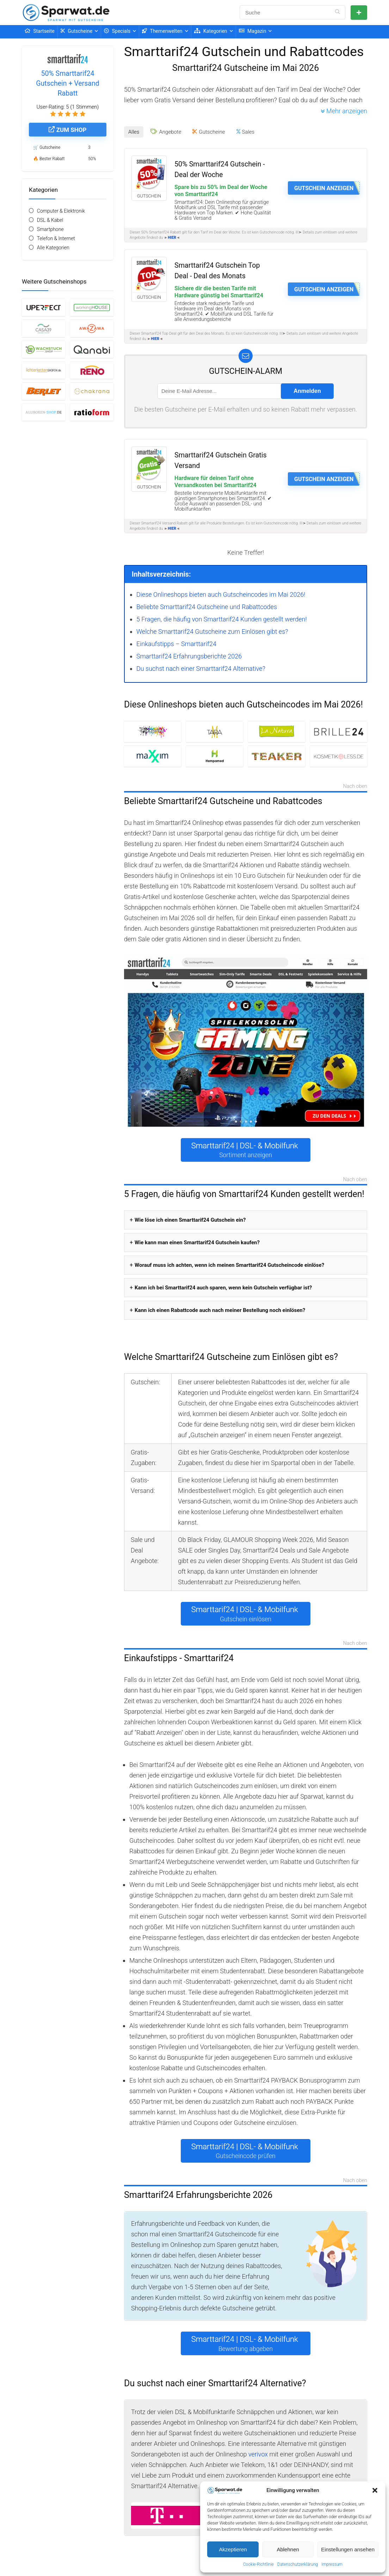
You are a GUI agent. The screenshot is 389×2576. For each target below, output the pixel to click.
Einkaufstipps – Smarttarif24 (176, 644)
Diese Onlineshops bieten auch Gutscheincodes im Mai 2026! (220, 594)
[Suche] (337, 12)
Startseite (40, 31)
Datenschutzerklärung (297, 2564)
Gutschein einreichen (359, 12)
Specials (117, 31)
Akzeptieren (233, 2549)
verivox (258, 2454)
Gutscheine (77, 31)
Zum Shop (67, 129)
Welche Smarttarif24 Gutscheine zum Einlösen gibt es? (212, 631)
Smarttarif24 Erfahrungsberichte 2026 (189, 656)
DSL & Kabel (50, 220)
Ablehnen (288, 2549)
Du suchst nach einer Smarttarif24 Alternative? (200, 668)
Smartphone (50, 229)
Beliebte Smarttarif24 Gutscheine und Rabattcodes (206, 606)
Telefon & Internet (56, 238)
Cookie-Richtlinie (258, 2564)
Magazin (252, 31)
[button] (374, 2490)
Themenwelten (162, 31)
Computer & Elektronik (61, 211)
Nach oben (355, 786)
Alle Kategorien (53, 247)
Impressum (331, 2564)
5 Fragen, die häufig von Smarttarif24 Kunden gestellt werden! (221, 619)
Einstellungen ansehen (348, 2549)
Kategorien (210, 31)
